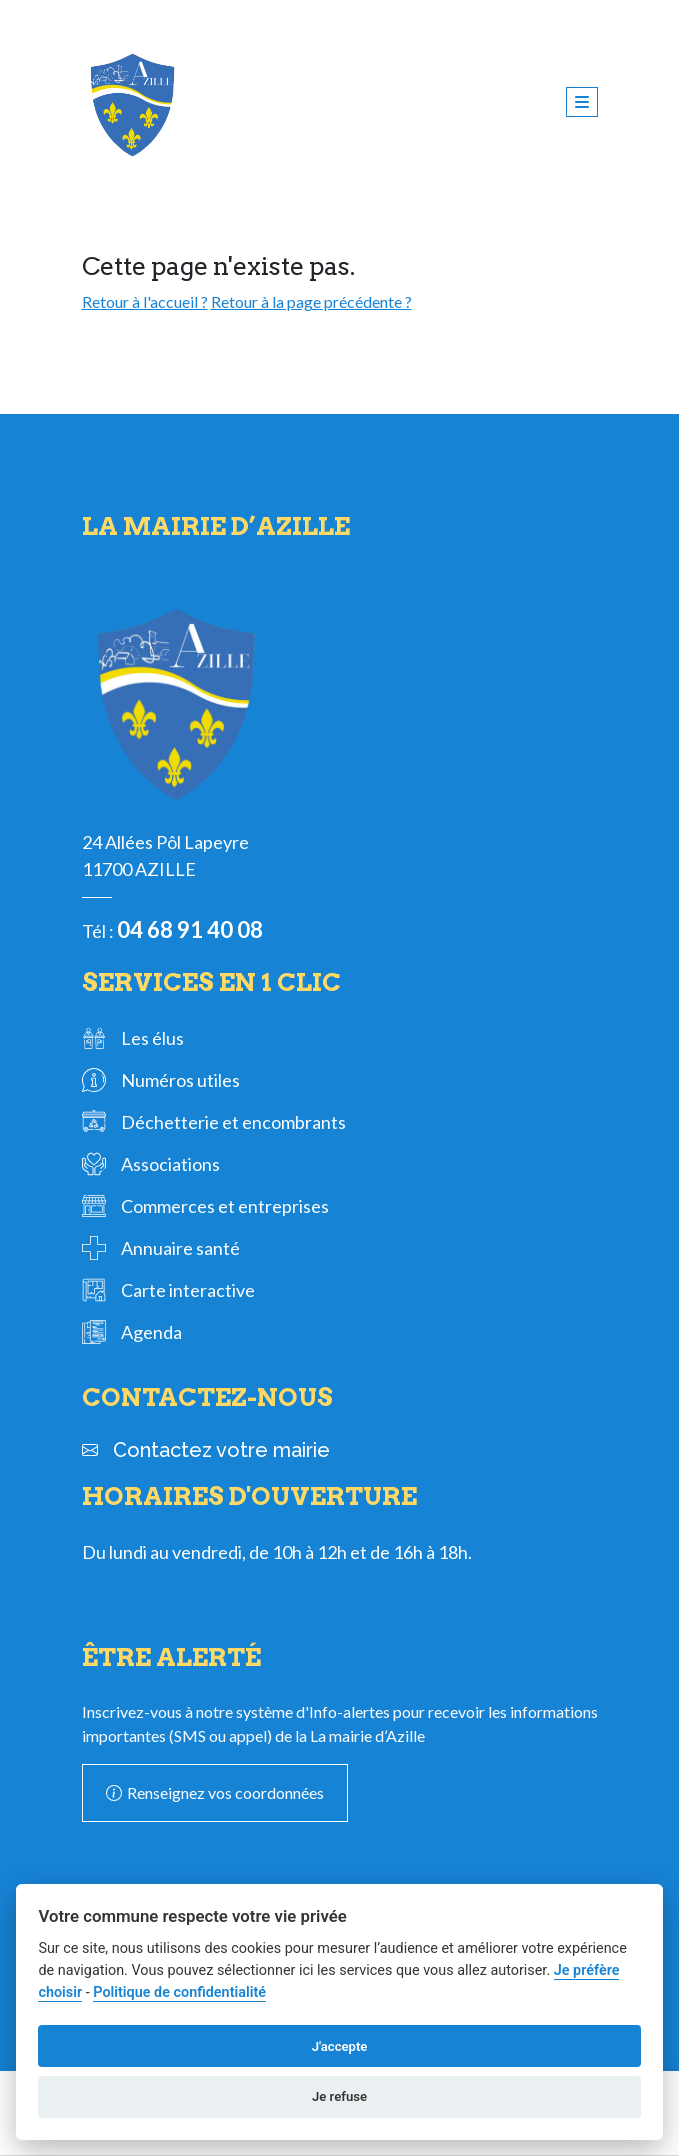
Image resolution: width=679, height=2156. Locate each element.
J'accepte (340, 2046)
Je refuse (339, 2096)
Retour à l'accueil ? (145, 301)
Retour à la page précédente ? (311, 301)
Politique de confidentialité (179, 1992)
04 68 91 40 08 (190, 929)
